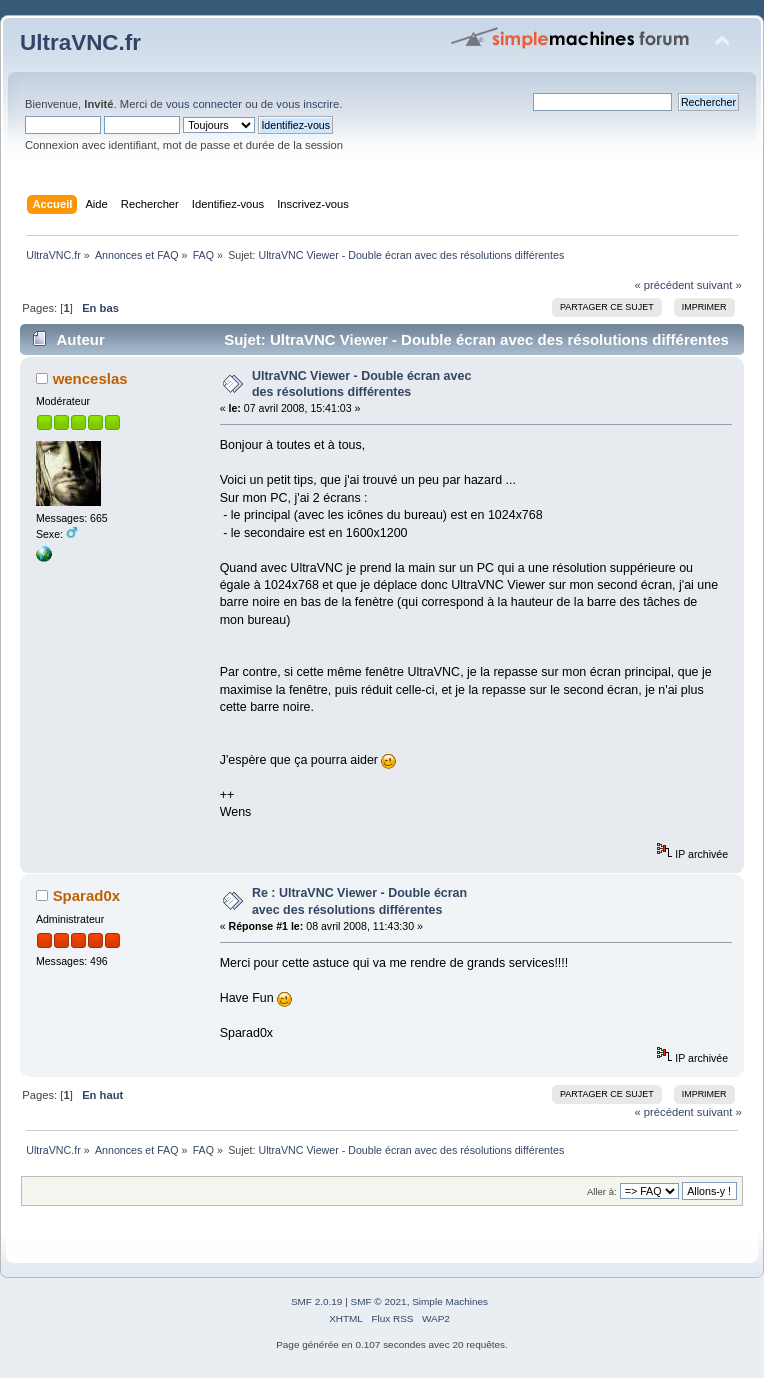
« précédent (663, 285)
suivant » (719, 285)
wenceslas (90, 378)
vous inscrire (307, 104)
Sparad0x (86, 895)
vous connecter (204, 104)
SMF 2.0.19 (317, 1301)
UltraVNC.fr (80, 42)
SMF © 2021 (379, 1301)
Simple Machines (450, 1301)
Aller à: (602, 1191)
